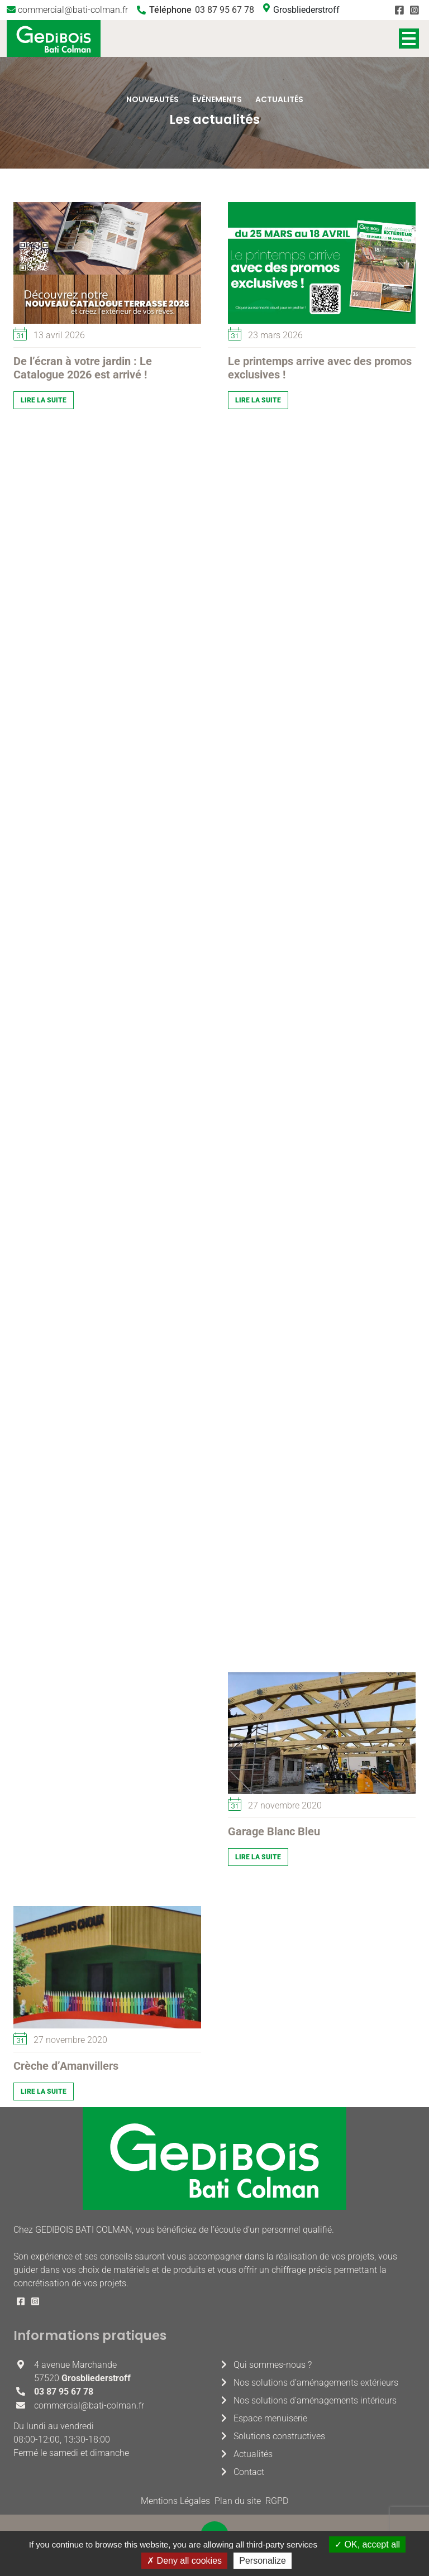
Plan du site (237, 2501)
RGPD (276, 2501)
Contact (248, 2472)
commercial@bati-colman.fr (73, 9)
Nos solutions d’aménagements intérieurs (315, 2400)
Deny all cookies (184, 2560)
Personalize (262, 2560)
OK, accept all (367, 2544)
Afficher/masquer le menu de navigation (409, 38)
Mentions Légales (175, 2501)
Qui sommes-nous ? (272, 2364)
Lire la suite (43, 400)
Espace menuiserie (270, 2418)
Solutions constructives (279, 2436)
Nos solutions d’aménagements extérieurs (315, 2382)
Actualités (253, 2454)
